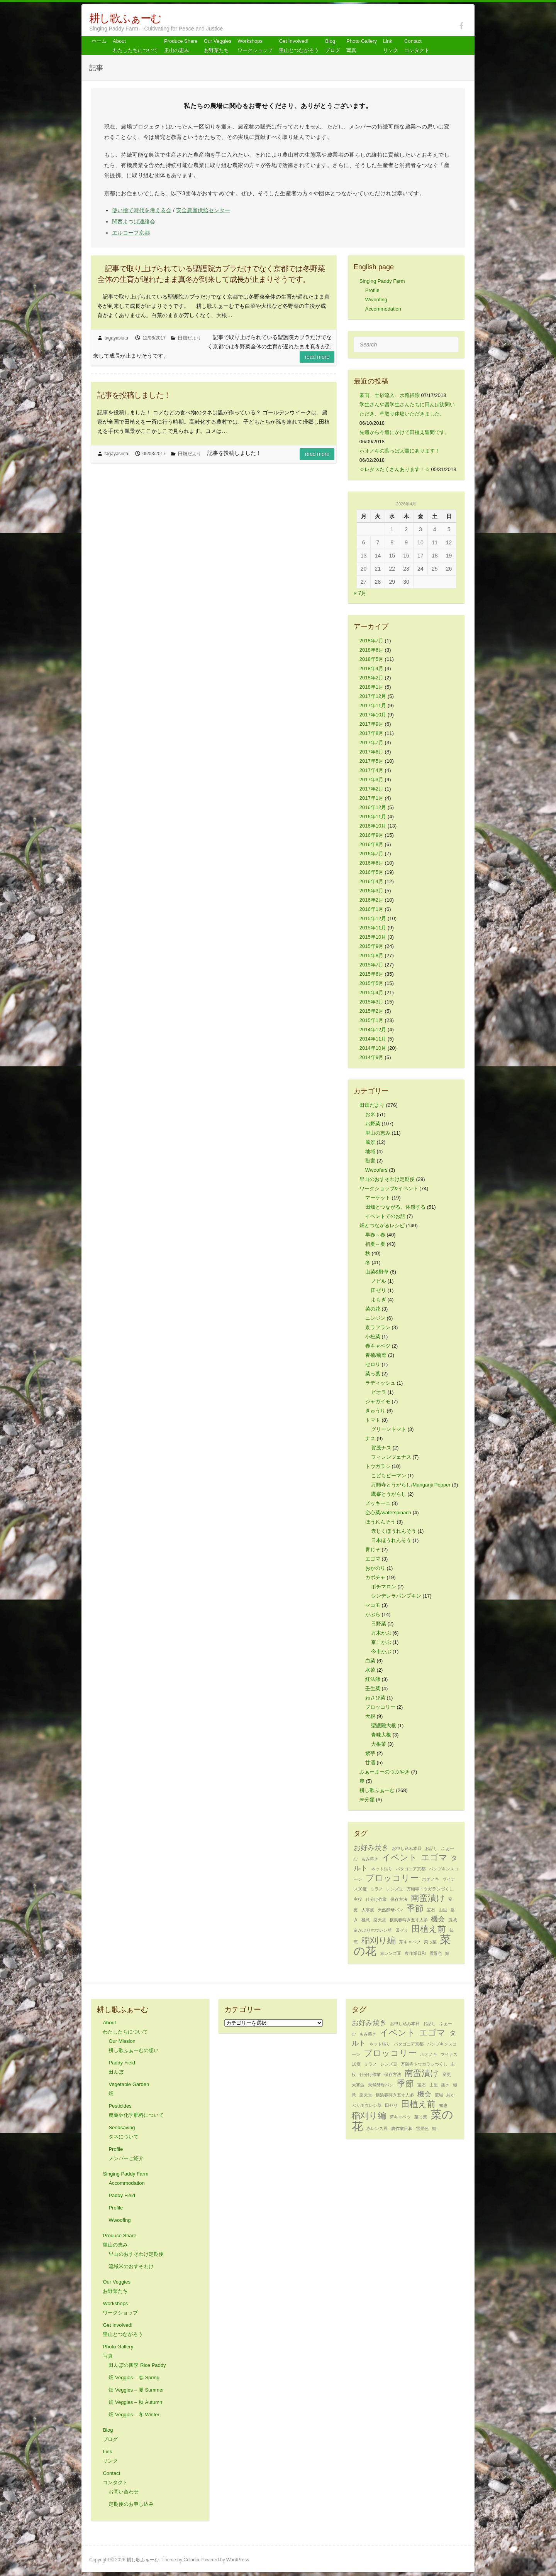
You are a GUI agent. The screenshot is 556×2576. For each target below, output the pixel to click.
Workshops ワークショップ (255, 45)
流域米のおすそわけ (131, 2266)
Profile (372, 290)
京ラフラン (377, 1327)
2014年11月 (372, 1039)
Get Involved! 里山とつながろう (299, 45)
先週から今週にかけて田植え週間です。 (404, 432)
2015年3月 (371, 1002)
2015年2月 (371, 1011)
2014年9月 (371, 1057)
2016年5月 (371, 872)
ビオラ (378, 1392)
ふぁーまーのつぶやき (384, 1772)
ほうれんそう (380, 1522)
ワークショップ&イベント (388, 1188)
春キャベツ (377, 1346)
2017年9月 (371, 724)
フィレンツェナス (391, 1457)
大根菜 (378, 1744)
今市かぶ (381, 1651)
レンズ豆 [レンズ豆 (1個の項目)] (394, 1889)
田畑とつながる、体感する (395, 1207)
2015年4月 (371, 992)
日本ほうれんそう (391, 1540)
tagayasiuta (116, 338)
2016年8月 (371, 844)
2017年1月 (371, 798)
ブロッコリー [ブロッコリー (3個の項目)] (392, 1878)
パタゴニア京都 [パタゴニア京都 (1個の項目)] (410, 1869)
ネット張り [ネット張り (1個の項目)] (381, 1869)
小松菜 (372, 1337)
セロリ (372, 1364)
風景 (370, 1142)
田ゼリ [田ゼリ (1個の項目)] (401, 1930)
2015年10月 (372, 937)
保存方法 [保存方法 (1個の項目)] (398, 1899)
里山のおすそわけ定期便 (387, 1179)
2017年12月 (372, 696)
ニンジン (375, 1318)
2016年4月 (371, 881)
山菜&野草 (377, 1272)
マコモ (372, 1605)
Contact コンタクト (416, 45)
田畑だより (189, 338)
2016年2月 (371, 900)
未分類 (367, 1799)
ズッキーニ (377, 1503)
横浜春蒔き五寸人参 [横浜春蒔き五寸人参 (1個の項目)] (409, 1919)
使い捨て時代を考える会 (141, 210)
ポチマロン (383, 1587)
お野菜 (372, 1124)
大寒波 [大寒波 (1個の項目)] (367, 1909)
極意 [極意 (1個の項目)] (365, 1919)
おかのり (375, 1568)
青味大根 (381, 1735)
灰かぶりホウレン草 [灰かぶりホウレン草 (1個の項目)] (373, 1930)
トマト (372, 1420)
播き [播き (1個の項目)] (445, 2085)
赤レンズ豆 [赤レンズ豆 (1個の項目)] (390, 1953)
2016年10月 (372, 826)
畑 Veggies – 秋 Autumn (135, 2402)
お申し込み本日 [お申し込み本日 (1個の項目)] (407, 1848)
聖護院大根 (383, 1725)
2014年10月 (372, 1048)
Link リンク (390, 45)
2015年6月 (371, 974)
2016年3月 (371, 891)
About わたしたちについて (135, 45)
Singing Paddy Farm (382, 281)
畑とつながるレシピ (382, 1225)
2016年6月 (371, 863)
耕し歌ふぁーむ (125, 18)
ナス (370, 1438)
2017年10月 (372, 715)
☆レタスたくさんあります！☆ (394, 469)
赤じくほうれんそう (393, 1531)
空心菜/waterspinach (388, 1512)
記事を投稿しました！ (134, 395)
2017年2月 (371, 789)
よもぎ (378, 1299)
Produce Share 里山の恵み (181, 45)
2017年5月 (371, 761)
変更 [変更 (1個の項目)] (446, 2074)
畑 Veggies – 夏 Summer (136, 2390)
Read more (317, 357)
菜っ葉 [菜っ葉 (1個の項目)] (430, 1941)
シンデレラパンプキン (396, 1596)
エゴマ (372, 1559)
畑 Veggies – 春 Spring (133, 2377)
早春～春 (375, 1235)
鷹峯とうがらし (388, 1494)
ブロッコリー (380, 1707)
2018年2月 (371, 678)
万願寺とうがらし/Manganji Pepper (411, 1485)
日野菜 (378, 1624)
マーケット (377, 1198)
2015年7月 (371, 965)
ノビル (378, 1281)
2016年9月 (371, 835)
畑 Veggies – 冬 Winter (133, 2414)
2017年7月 (371, 742)
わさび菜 (375, 1698)
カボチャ (375, 1577)
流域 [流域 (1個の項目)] (452, 1919)
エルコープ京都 (131, 233)
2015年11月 (372, 928)
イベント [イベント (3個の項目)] (399, 1857)
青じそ (372, 1549)
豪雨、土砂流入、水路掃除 (389, 395)
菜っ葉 (372, 1374)
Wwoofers (376, 1170)
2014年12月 (372, 1029)
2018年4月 (371, 668)
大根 (370, 1716)
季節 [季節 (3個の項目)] (415, 1908)
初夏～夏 (375, 1244)
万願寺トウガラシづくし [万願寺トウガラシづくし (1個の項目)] (430, 1889)
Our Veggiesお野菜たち (218, 45)
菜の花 (372, 1309)
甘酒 (370, 1762)
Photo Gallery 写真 (361, 45)
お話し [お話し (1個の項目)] (431, 1848)
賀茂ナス (381, 1448)
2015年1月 (371, 1020)
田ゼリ (378, 1290)
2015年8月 (371, 955)
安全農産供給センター (203, 210)
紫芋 (370, 1753)
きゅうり (375, 1411)
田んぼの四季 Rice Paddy (137, 2365)
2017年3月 (371, 779)
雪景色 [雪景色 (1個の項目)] (435, 1953)
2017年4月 (371, 770)
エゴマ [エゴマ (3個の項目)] (434, 1857)
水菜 (370, 1670)
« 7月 (360, 593)
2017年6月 (371, 752)
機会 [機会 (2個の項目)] (438, 1919)
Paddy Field (121, 2195)
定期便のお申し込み (131, 2504)
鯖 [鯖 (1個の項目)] (447, 1953)
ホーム (99, 41)
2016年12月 (372, 807)
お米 (370, 1114)
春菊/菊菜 (376, 1355)
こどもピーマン (388, 1475)
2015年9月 (371, 946)
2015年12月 (372, 918)
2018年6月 (371, 650)
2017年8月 (371, 733)
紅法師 (372, 1679)
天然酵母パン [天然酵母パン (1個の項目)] (390, 1909)
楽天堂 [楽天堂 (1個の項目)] (379, 1919)
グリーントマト (388, 1429)
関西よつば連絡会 (133, 221)
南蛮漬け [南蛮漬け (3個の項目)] (428, 1898)
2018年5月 (371, 659)
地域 (370, 1151)
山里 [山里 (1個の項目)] (443, 1909)
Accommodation (383, 309)
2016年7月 (371, 853)
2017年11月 (372, 705)
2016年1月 (371, 909)
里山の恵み (377, 1133)
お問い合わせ (123, 2492)
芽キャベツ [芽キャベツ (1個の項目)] (409, 1941)
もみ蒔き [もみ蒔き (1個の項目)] (369, 1858)
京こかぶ (381, 1642)
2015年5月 (371, 983)
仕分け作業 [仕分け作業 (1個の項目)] (376, 1899)
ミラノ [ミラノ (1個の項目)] (376, 1889)
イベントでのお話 (385, 1216)
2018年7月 (371, 641)
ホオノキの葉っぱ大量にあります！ (399, 451)
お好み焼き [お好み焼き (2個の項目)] (371, 1847)
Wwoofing (376, 299)
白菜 (370, 1661)
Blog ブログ (332, 45)
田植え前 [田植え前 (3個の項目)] (429, 1929)
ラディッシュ (380, 1383)
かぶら (372, 1614)
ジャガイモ (377, 1401)
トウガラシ (377, 1466)
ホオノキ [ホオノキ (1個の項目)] (430, 1879)
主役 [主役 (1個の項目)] (358, 1899)
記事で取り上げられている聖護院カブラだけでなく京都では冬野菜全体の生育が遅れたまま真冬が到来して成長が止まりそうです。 (211, 274)
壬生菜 (372, 1688)
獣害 (370, 1161)
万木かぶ (381, 1633)
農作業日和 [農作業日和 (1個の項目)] (415, 1953)
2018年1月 (371, 687)
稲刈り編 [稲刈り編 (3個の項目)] (378, 1940)
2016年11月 (372, 816)
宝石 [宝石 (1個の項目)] (431, 1909)
